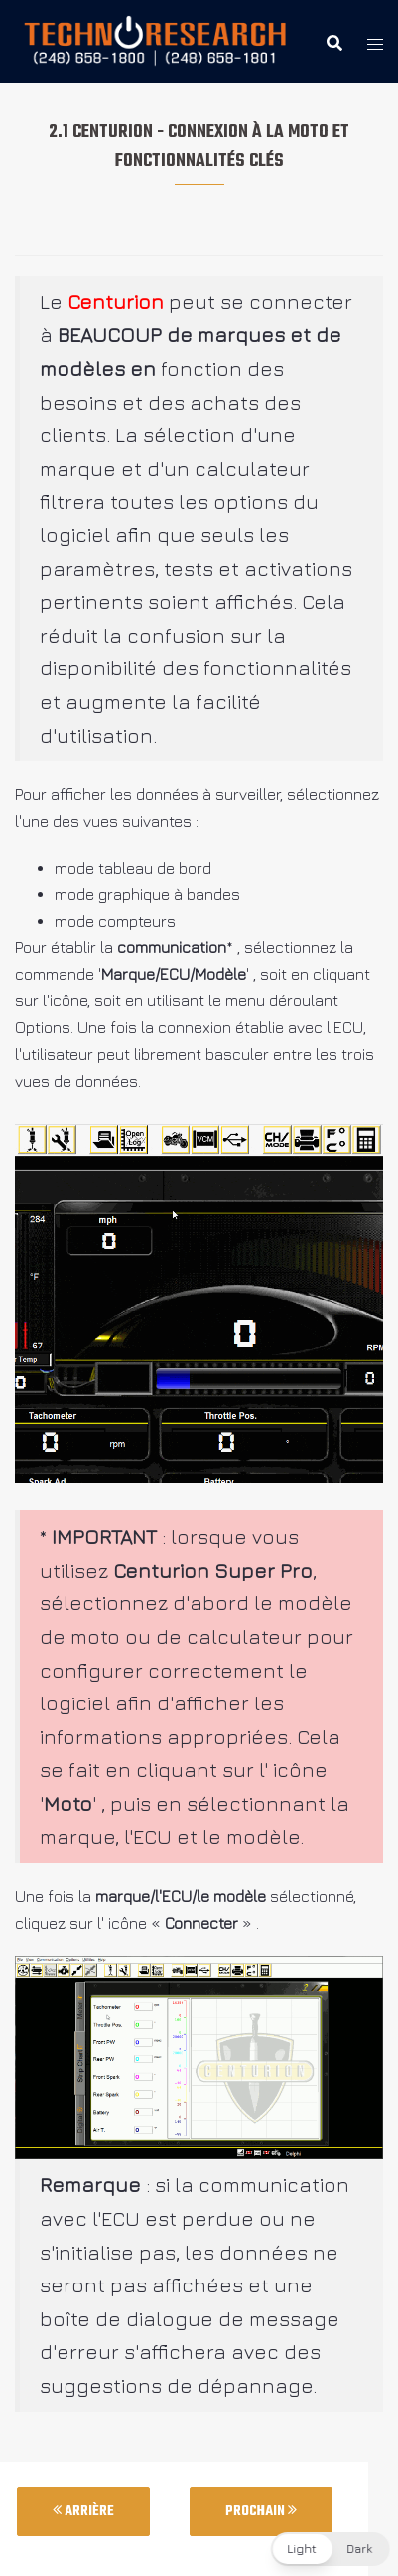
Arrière (83, 2511)
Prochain (261, 2511)
